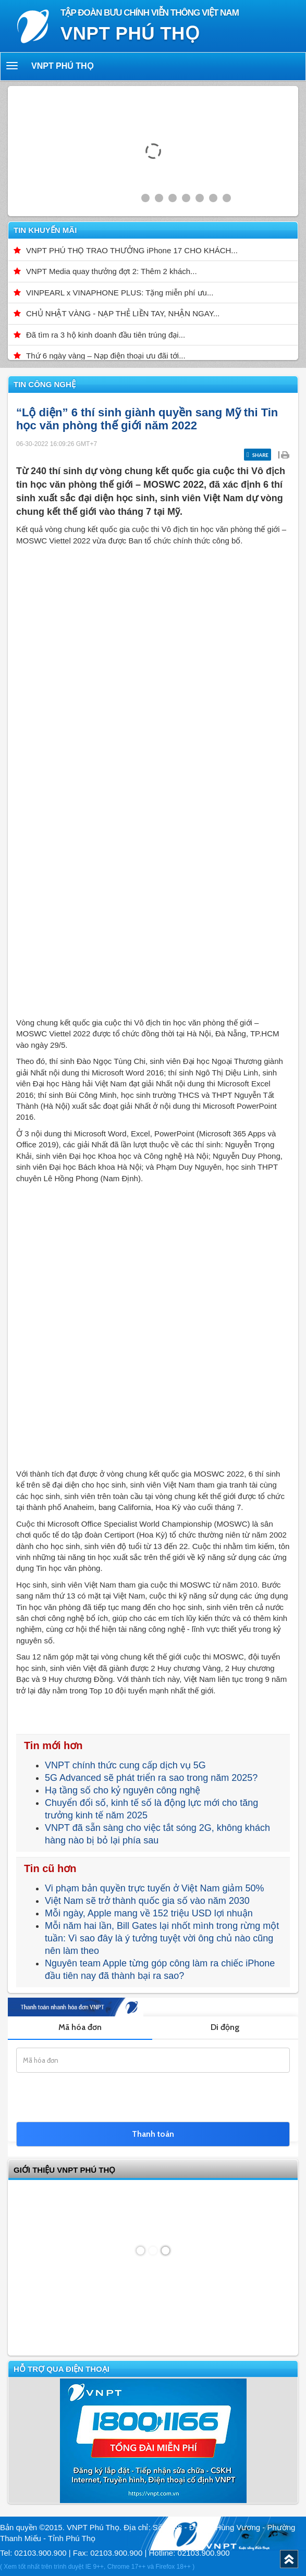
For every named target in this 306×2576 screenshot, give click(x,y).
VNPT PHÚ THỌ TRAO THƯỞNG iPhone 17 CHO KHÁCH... (132, 250)
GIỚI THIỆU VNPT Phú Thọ (64, 2169)
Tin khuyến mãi (45, 230)
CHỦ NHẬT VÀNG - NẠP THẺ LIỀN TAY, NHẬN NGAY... (122, 313)
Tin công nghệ (45, 384)
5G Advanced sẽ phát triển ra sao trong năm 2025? (151, 1778)
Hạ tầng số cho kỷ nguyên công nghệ (122, 1790)
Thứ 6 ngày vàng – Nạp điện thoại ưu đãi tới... (106, 355)
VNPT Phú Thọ (62, 65)
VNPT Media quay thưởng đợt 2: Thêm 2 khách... (111, 271)
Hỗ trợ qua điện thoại (61, 2368)
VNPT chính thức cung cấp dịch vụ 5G (125, 1765)
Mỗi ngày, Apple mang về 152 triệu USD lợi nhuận (149, 1913)
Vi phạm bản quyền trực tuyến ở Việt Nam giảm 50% (154, 1888)
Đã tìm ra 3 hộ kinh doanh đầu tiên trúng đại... (105, 334)
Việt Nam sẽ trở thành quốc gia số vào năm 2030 (147, 1901)
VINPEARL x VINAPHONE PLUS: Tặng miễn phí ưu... (119, 292)
